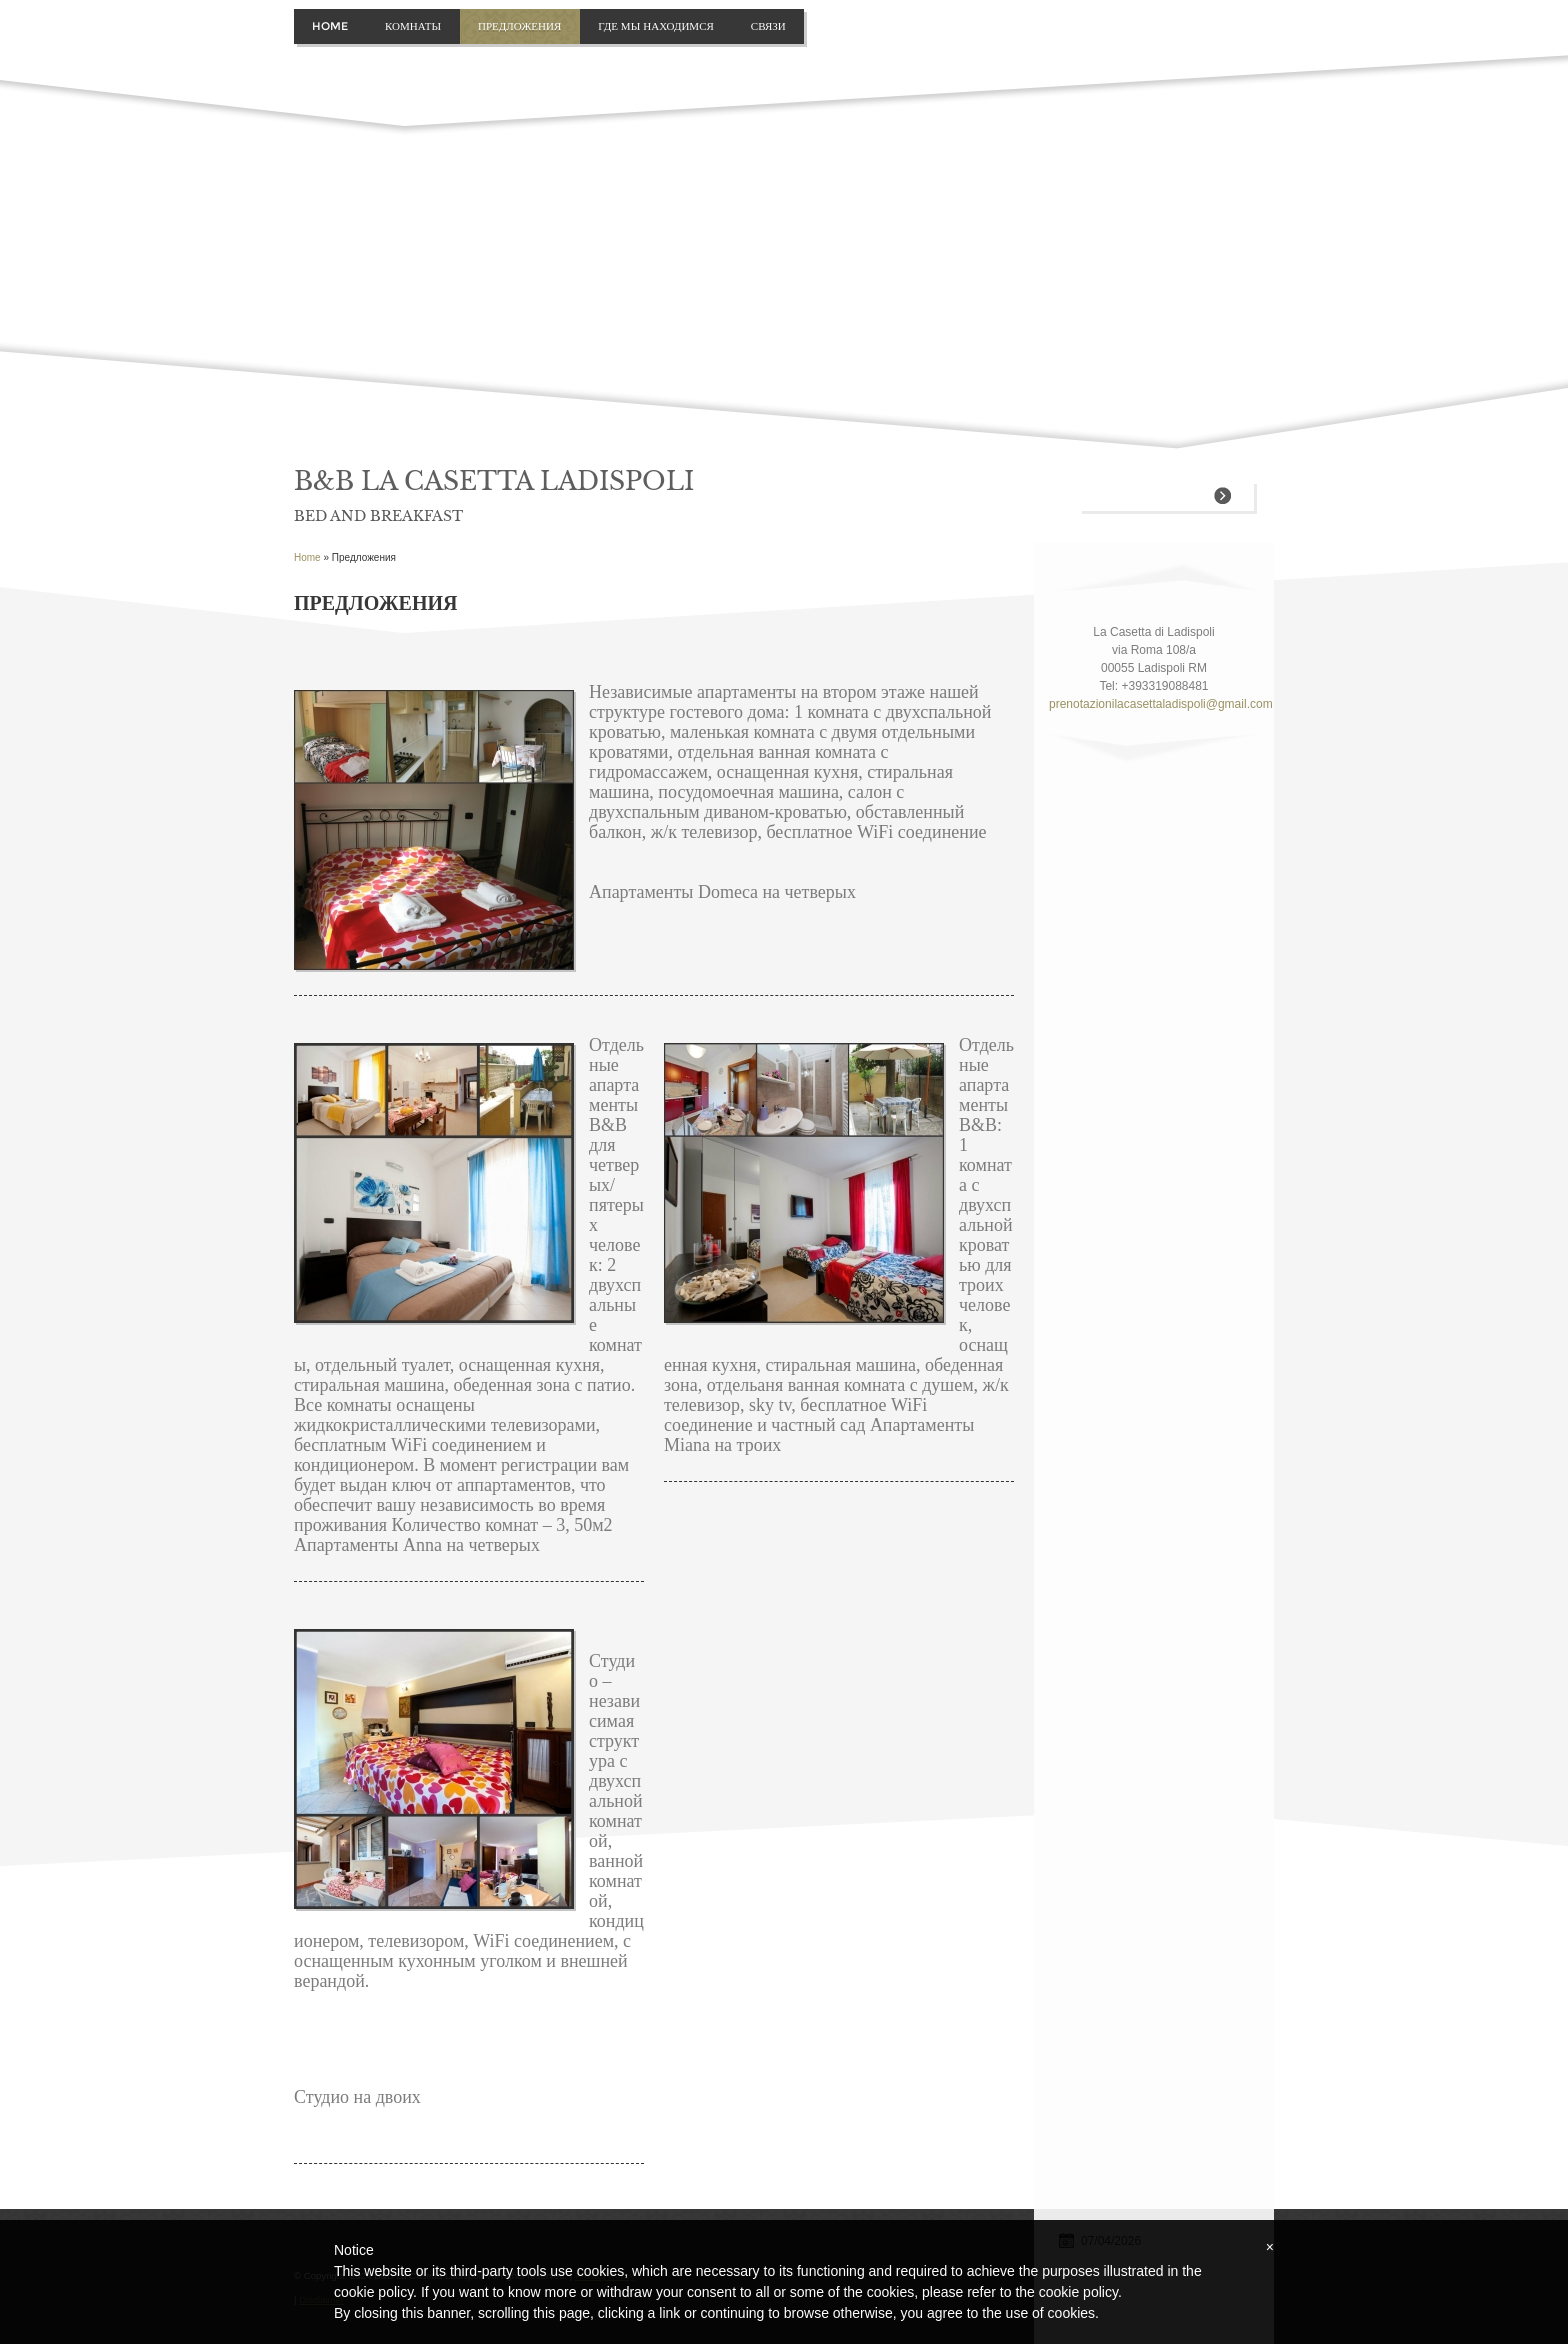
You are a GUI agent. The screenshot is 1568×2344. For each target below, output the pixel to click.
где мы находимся (656, 26)
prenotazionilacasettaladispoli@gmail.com (1154, 704)
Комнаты (413, 26)
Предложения (519, 26)
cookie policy (1078, 2292)
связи (768, 26)
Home (330, 26)
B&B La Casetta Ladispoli (494, 481)
